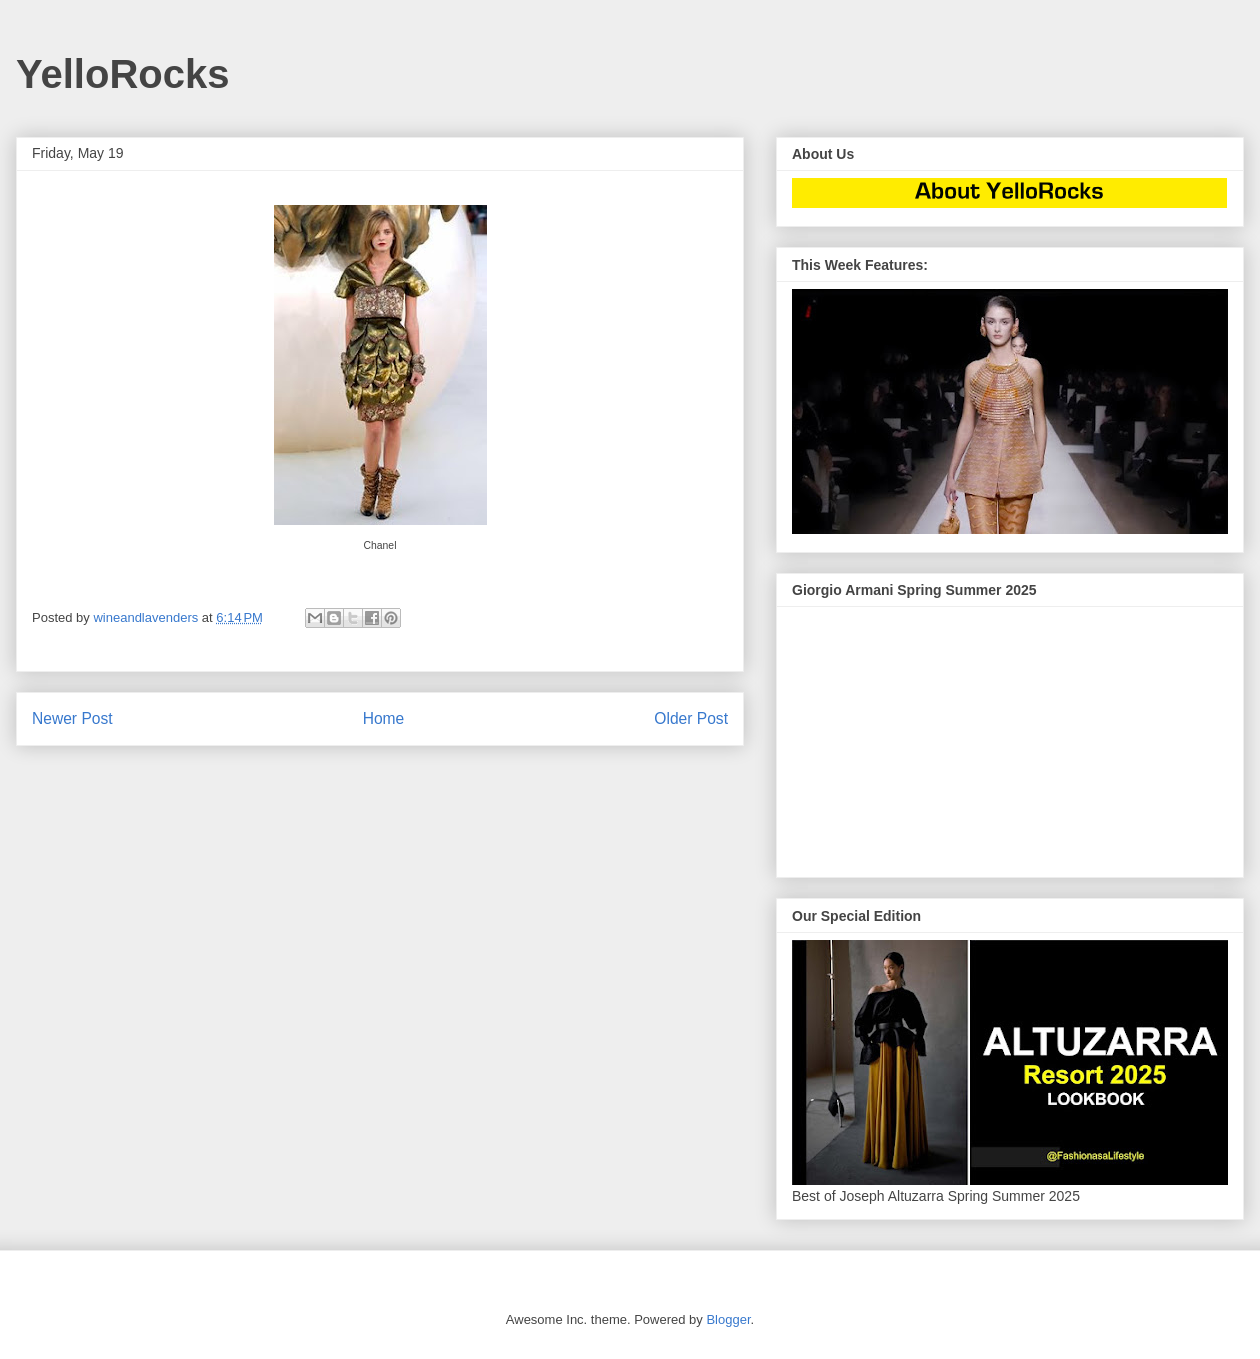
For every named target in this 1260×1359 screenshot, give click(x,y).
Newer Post (72, 718)
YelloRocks (122, 74)
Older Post (691, 718)
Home (384, 718)
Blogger (728, 1319)
